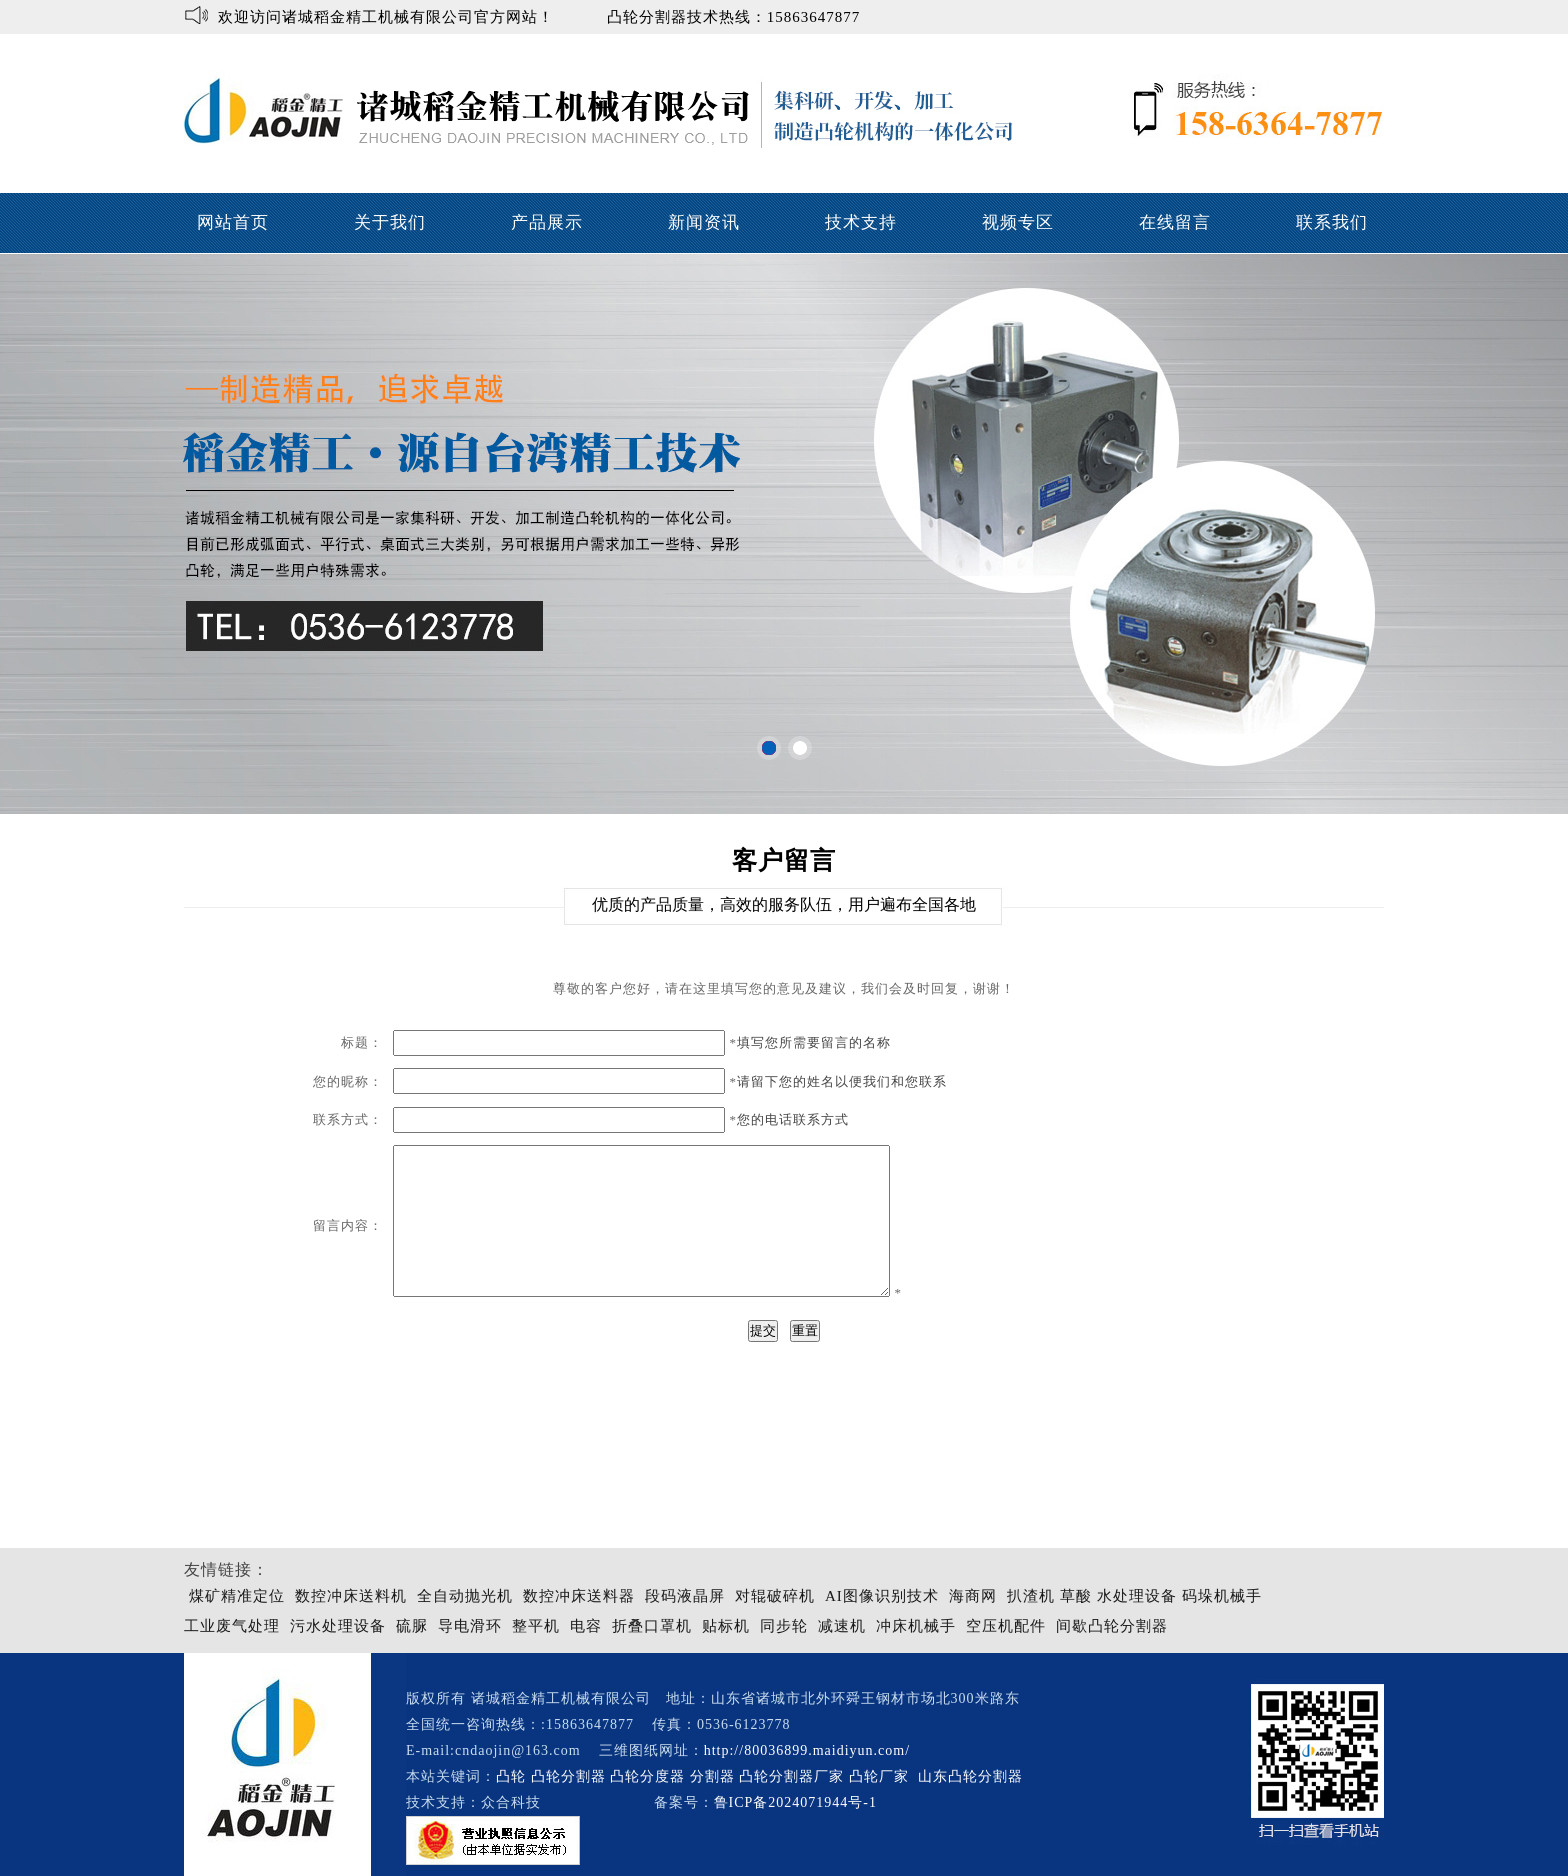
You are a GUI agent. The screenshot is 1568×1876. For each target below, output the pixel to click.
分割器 (712, 1776)
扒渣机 (1031, 1596)
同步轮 (784, 1626)
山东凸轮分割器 (973, 1776)
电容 (586, 1626)
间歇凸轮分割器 (1112, 1626)
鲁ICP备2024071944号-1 (795, 1802)
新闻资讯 (704, 222)
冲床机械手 (916, 1626)
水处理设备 (1137, 1596)
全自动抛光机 (465, 1596)
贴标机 (726, 1626)
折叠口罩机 (652, 1626)
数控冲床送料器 (579, 1596)
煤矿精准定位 (237, 1596)
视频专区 (1018, 222)
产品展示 (547, 222)
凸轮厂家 (879, 1776)
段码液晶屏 (685, 1596)
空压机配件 (1006, 1626)
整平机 (536, 1626)
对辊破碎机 (775, 1596)
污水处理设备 (338, 1626)
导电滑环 (470, 1626)
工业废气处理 (232, 1626)
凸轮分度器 (647, 1776)
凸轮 (511, 1776)
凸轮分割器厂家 (794, 1776)
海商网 (973, 1596)
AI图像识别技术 (882, 1596)
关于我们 (390, 222)
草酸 (1076, 1596)
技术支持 (861, 222)
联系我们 (1332, 222)
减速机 (842, 1626)
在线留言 (1175, 222)
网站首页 (233, 222)
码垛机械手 (1222, 1596)
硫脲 (412, 1626)
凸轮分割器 (568, 1776)
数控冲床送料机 (351, 1596)
